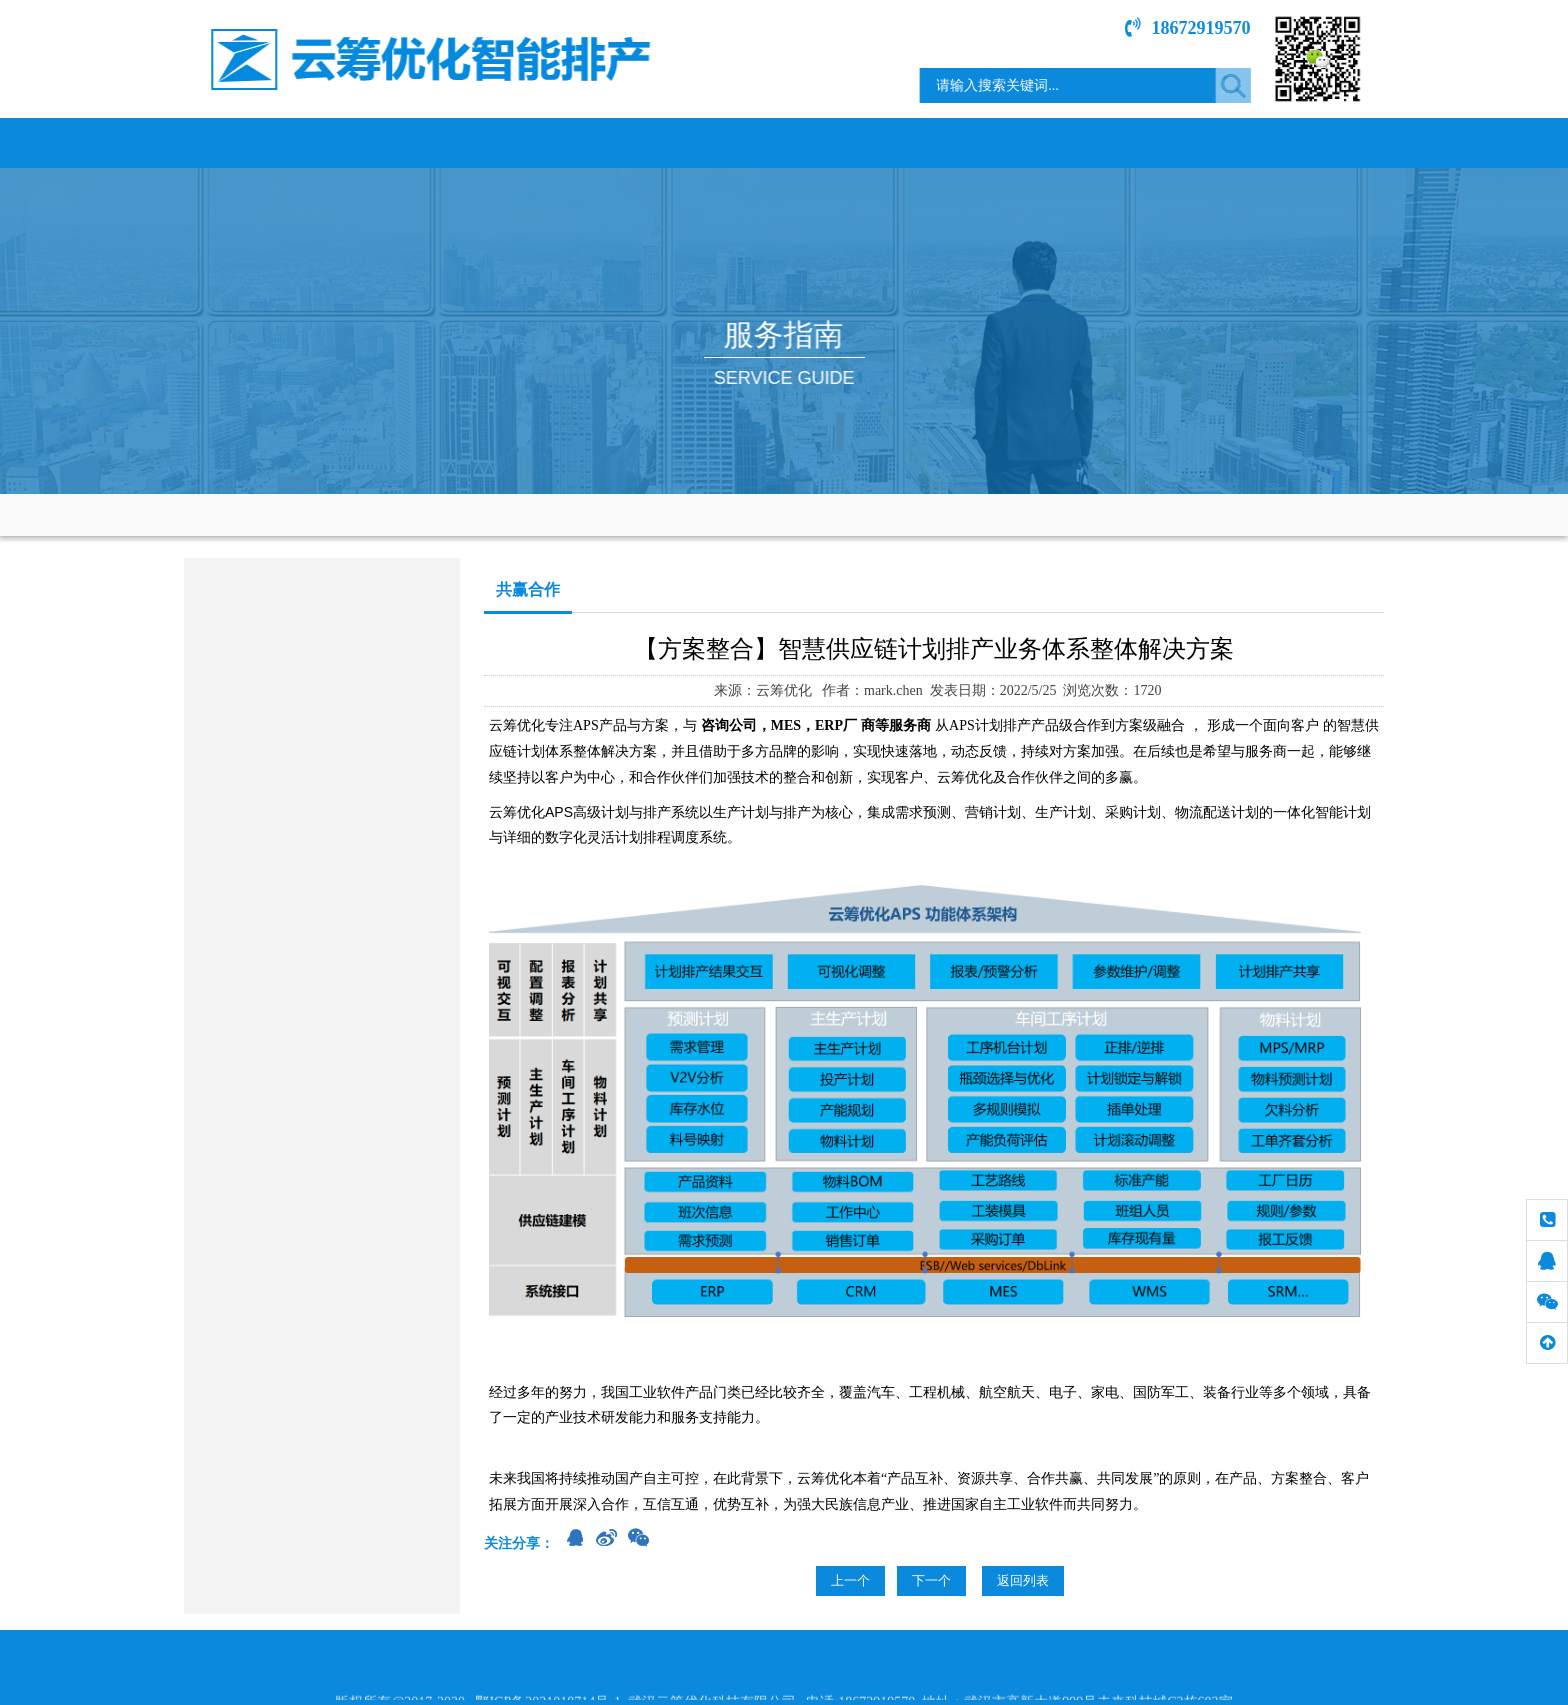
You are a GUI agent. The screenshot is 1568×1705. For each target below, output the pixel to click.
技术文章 (1159, 142)
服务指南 (1009, 142)
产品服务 (559, 142)
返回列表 (1023, 1580)
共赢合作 (219, 695)
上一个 (850, 1580)
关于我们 (409, 142)
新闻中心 (859, 142)
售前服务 (219, 643)
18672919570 (1203, 28)
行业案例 (709, 142)
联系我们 (1309, 142)
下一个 (931, 1580)
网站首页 (259, 142)
